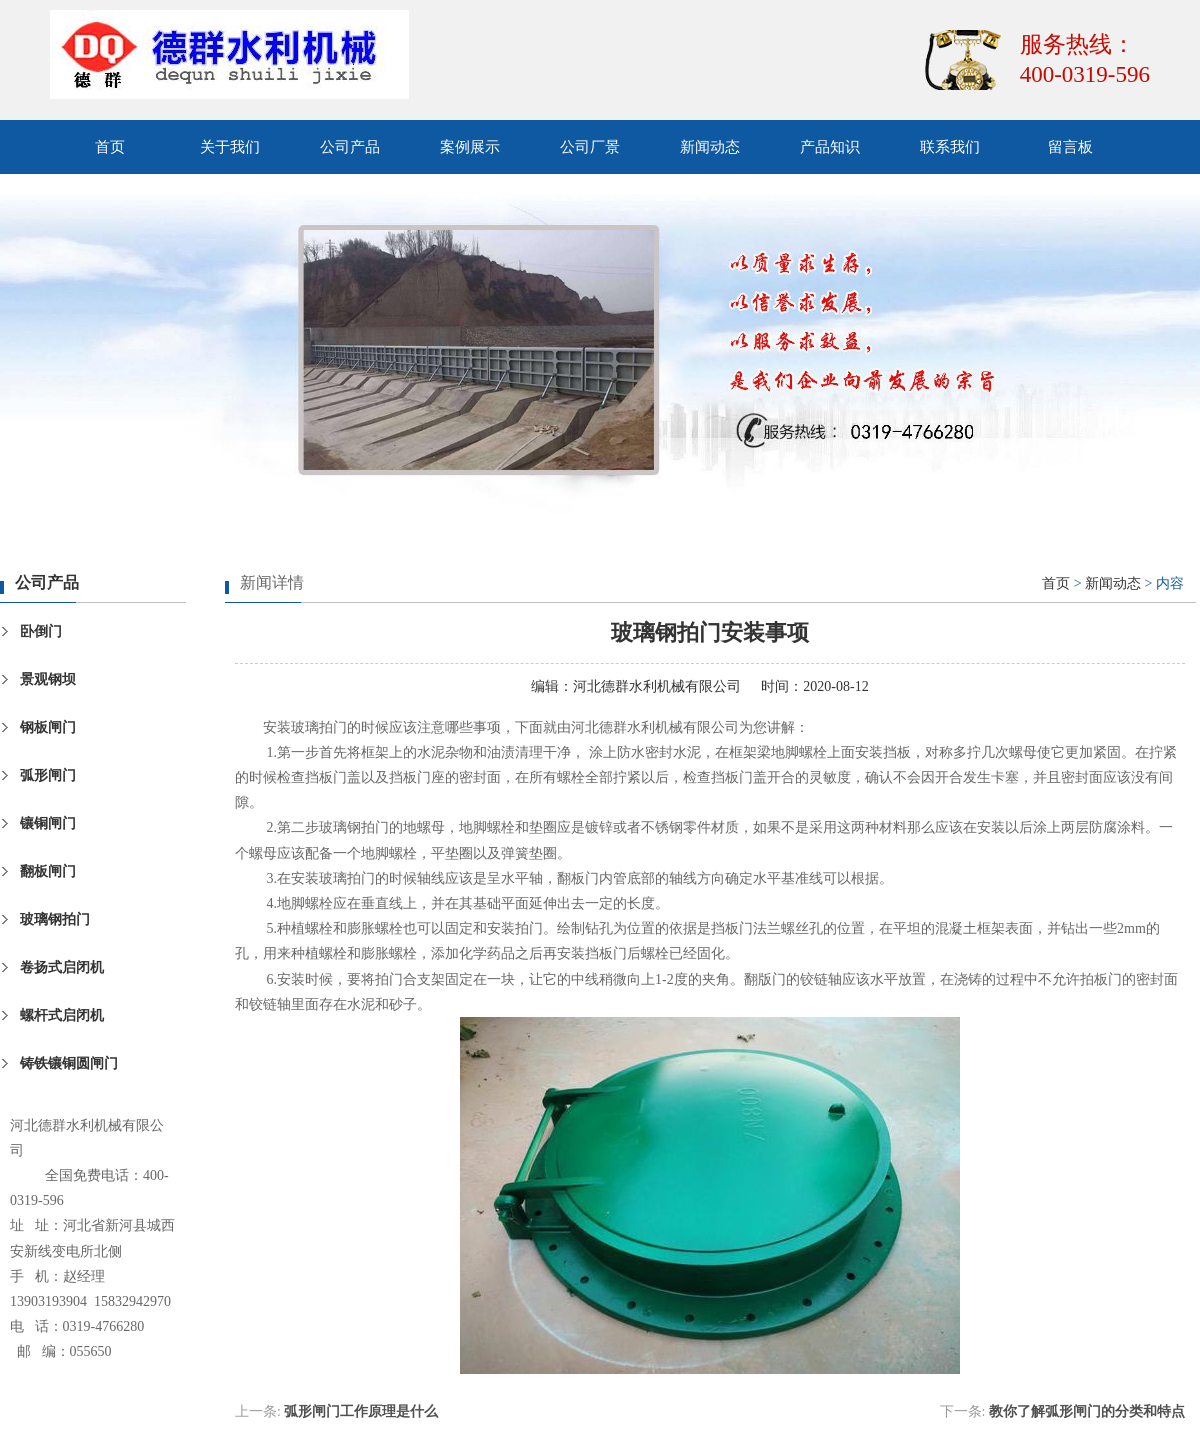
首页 (110, 147)
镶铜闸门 (48, 823)
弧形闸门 (48, 775)
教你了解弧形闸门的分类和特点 (1087, 1411)
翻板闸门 (48, 871)
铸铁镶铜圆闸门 (69, 1063)
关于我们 (230, 147)
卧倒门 (41, 631)
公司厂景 (590, 147)
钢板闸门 (48, 727)
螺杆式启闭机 (62, 1015)
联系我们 (950, 147)
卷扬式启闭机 (62, 967)
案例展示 (470, 147)
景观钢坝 (48, 679)
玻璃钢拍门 (55, 919)
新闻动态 (710, 147)
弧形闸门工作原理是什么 (361, 1411)
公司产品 (350, 147)
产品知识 (830, 147)
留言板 (1070, 147)
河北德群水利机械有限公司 (657, 686)
